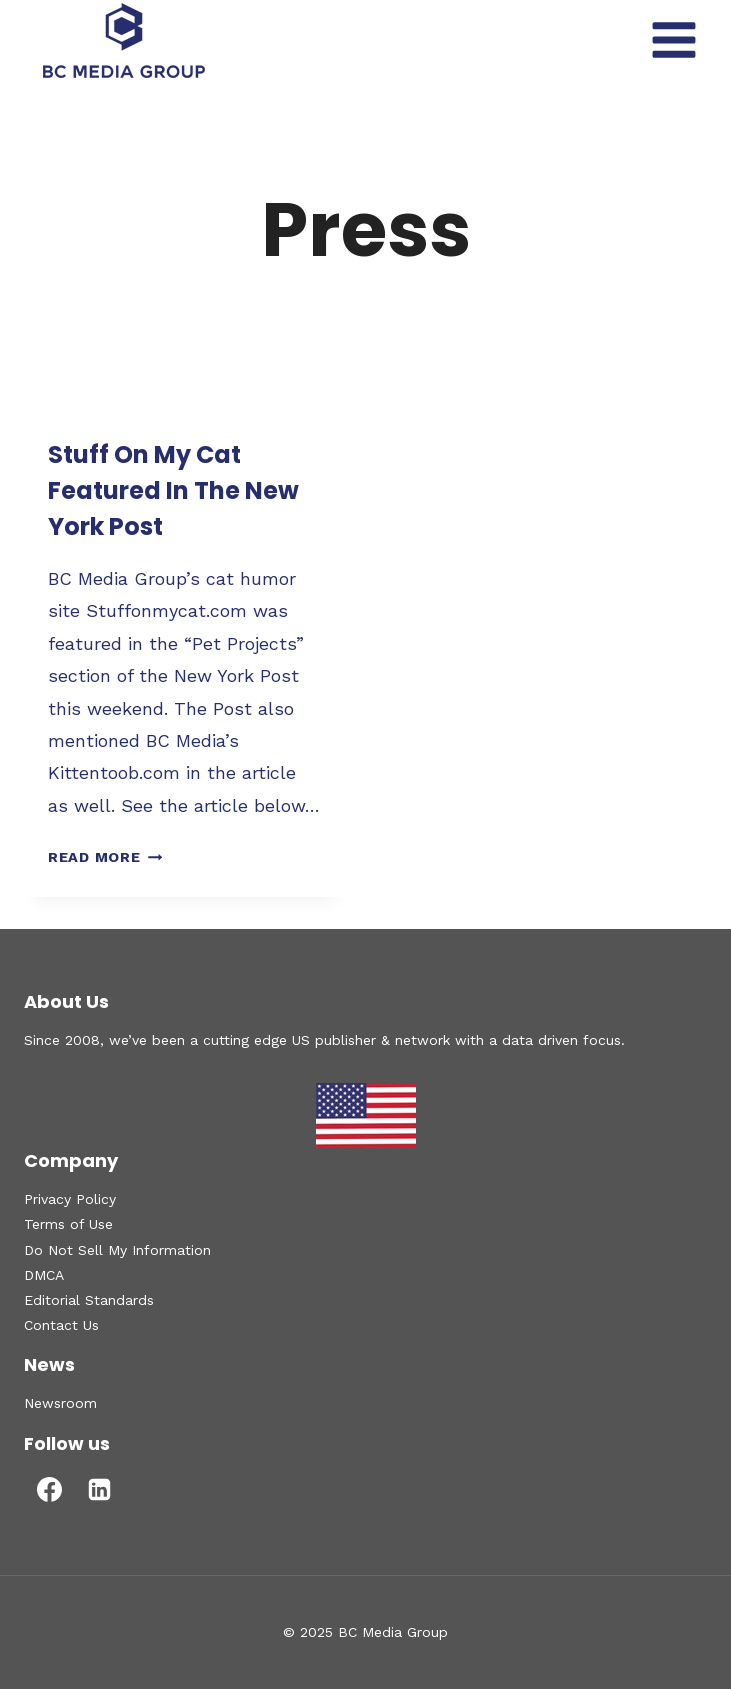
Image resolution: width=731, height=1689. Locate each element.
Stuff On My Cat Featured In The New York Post (173, 490)
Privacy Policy (70, 1199)
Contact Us (61, 1325)
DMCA (44, 1275)
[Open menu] (673, 39)
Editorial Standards (89, 1300)
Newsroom (60, 1403)
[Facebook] (49, 1490)
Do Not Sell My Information (117, 1250)
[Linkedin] (99, 1490)
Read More (105, 857)
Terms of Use (68, 1224)
